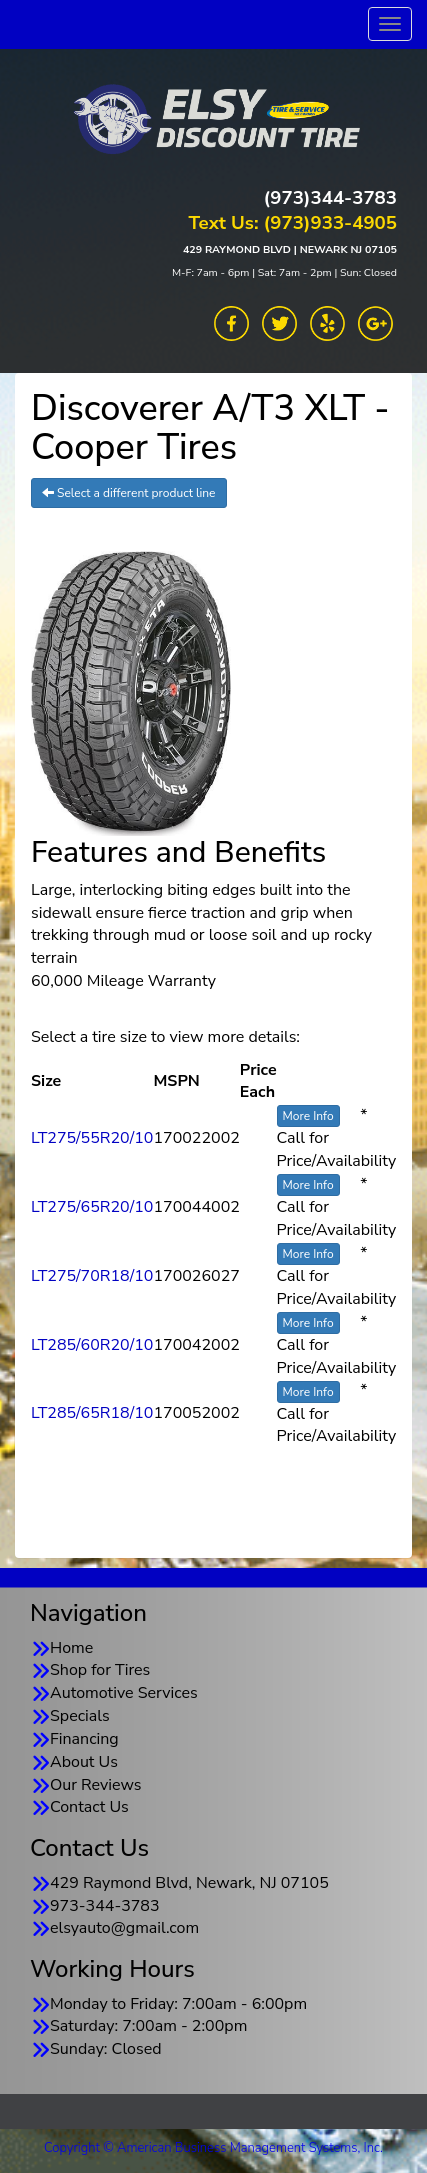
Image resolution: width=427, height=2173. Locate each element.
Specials (80, 1716)
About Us (84, 1762)
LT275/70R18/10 (92, 1276)
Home (71, 1648)
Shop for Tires (100, 1670)
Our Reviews (95, 1785)
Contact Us (89, 1807)
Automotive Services (124, 1693)
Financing (84, 1739)
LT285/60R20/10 (92, 1345)
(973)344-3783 (330, 198)
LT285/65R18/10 (92, 1413)
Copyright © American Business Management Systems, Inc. (213, 2148)
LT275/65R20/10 (92, 1207)
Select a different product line (129, 493)
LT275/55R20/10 (92, 1138)
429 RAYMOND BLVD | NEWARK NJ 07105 (290, 249)
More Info (308, 1116)
